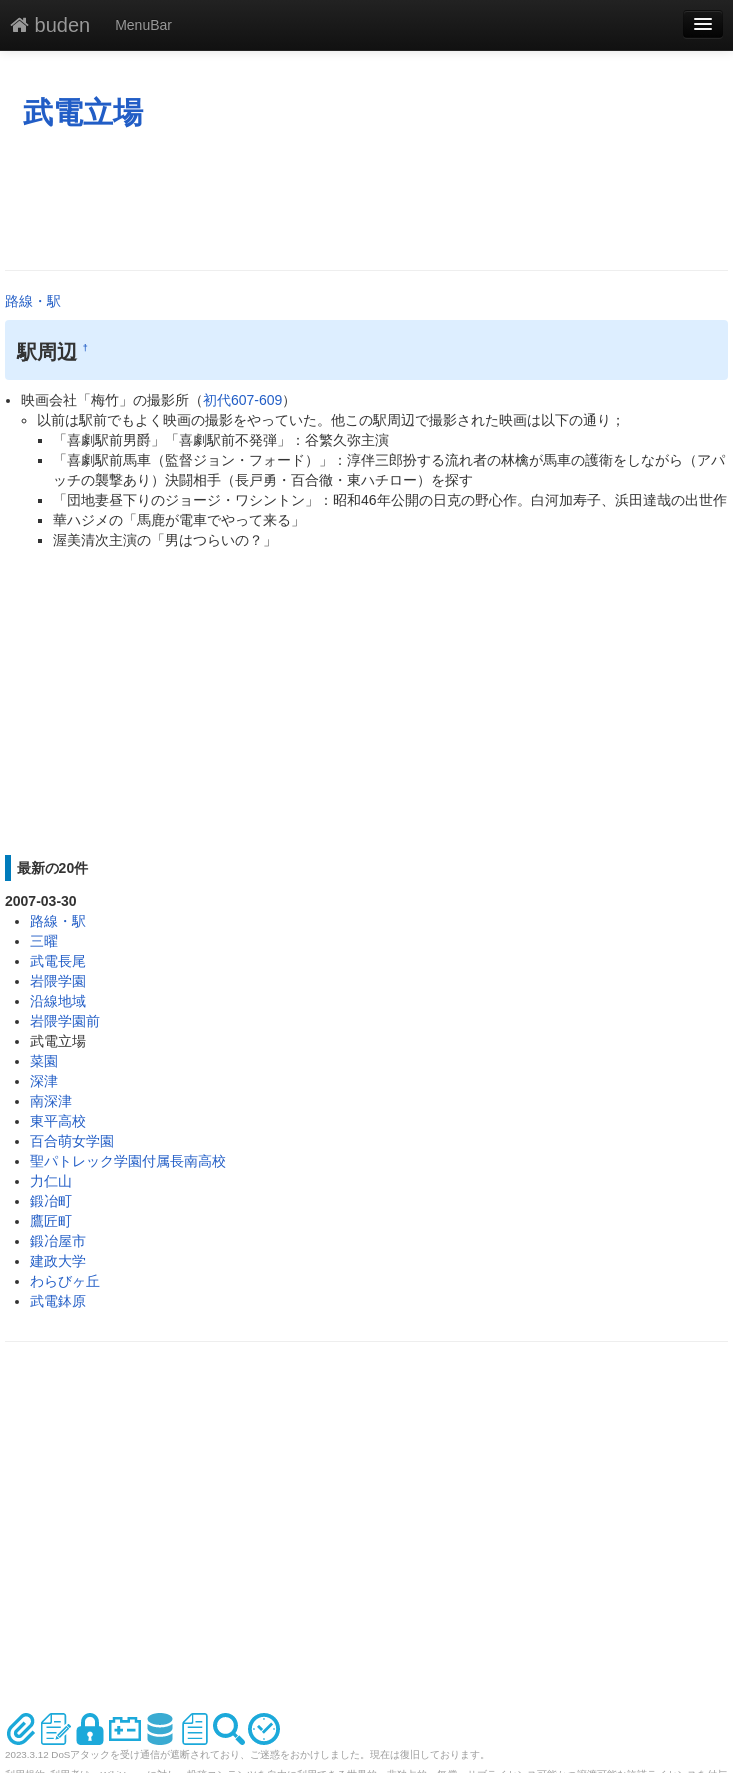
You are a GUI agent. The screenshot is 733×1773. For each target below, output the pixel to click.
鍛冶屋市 (58, 1241)
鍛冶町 (51, 1201)
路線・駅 (33, 301)
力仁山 (51, 1181)
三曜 (44, 941)
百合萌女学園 (72, 1141)
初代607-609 (242, 400)
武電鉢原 (58, 1301)
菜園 (44, 1061)
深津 (44, 1081)
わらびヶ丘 (65, 1281)
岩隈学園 (58, 981)
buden (50, 25)
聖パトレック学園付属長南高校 (128, 1161)
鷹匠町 (51, 1221)
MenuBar (143, 25)
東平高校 (58, 1121)
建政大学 (58, 1261)
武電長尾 (58, 961)
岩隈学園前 (65, 1021)
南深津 (51, 1101)
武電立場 (83, 112)
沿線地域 (58, 1001)
